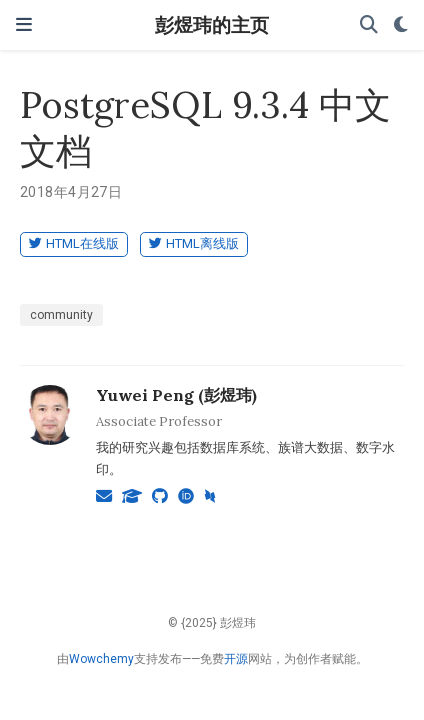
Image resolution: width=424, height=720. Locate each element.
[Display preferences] (401, 25)
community (61, 315)
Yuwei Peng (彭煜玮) (176, 395)
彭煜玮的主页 (212, 24)
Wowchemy (101, 659)
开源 (236, 659)
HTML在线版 (74, 243)
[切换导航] (24, 24)
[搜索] (369, 25)
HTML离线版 (194, 243)
